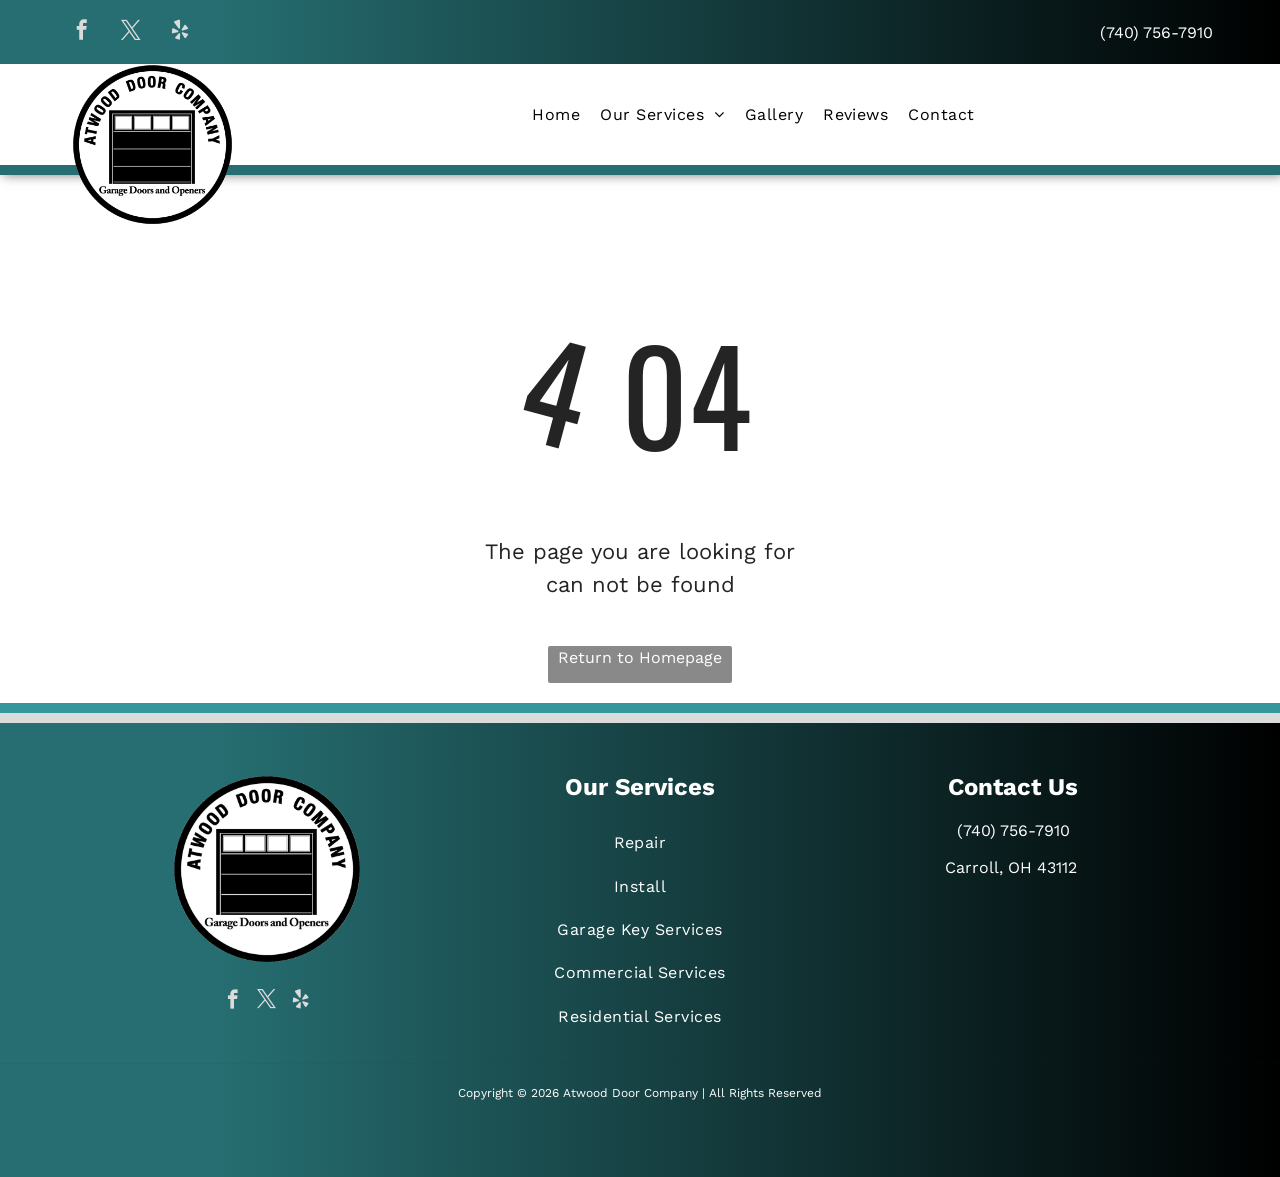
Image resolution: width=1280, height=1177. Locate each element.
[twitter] (131, 32)
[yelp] (180, 32)
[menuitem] (556, 114)
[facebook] (82, 32)
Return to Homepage (640, 657)
